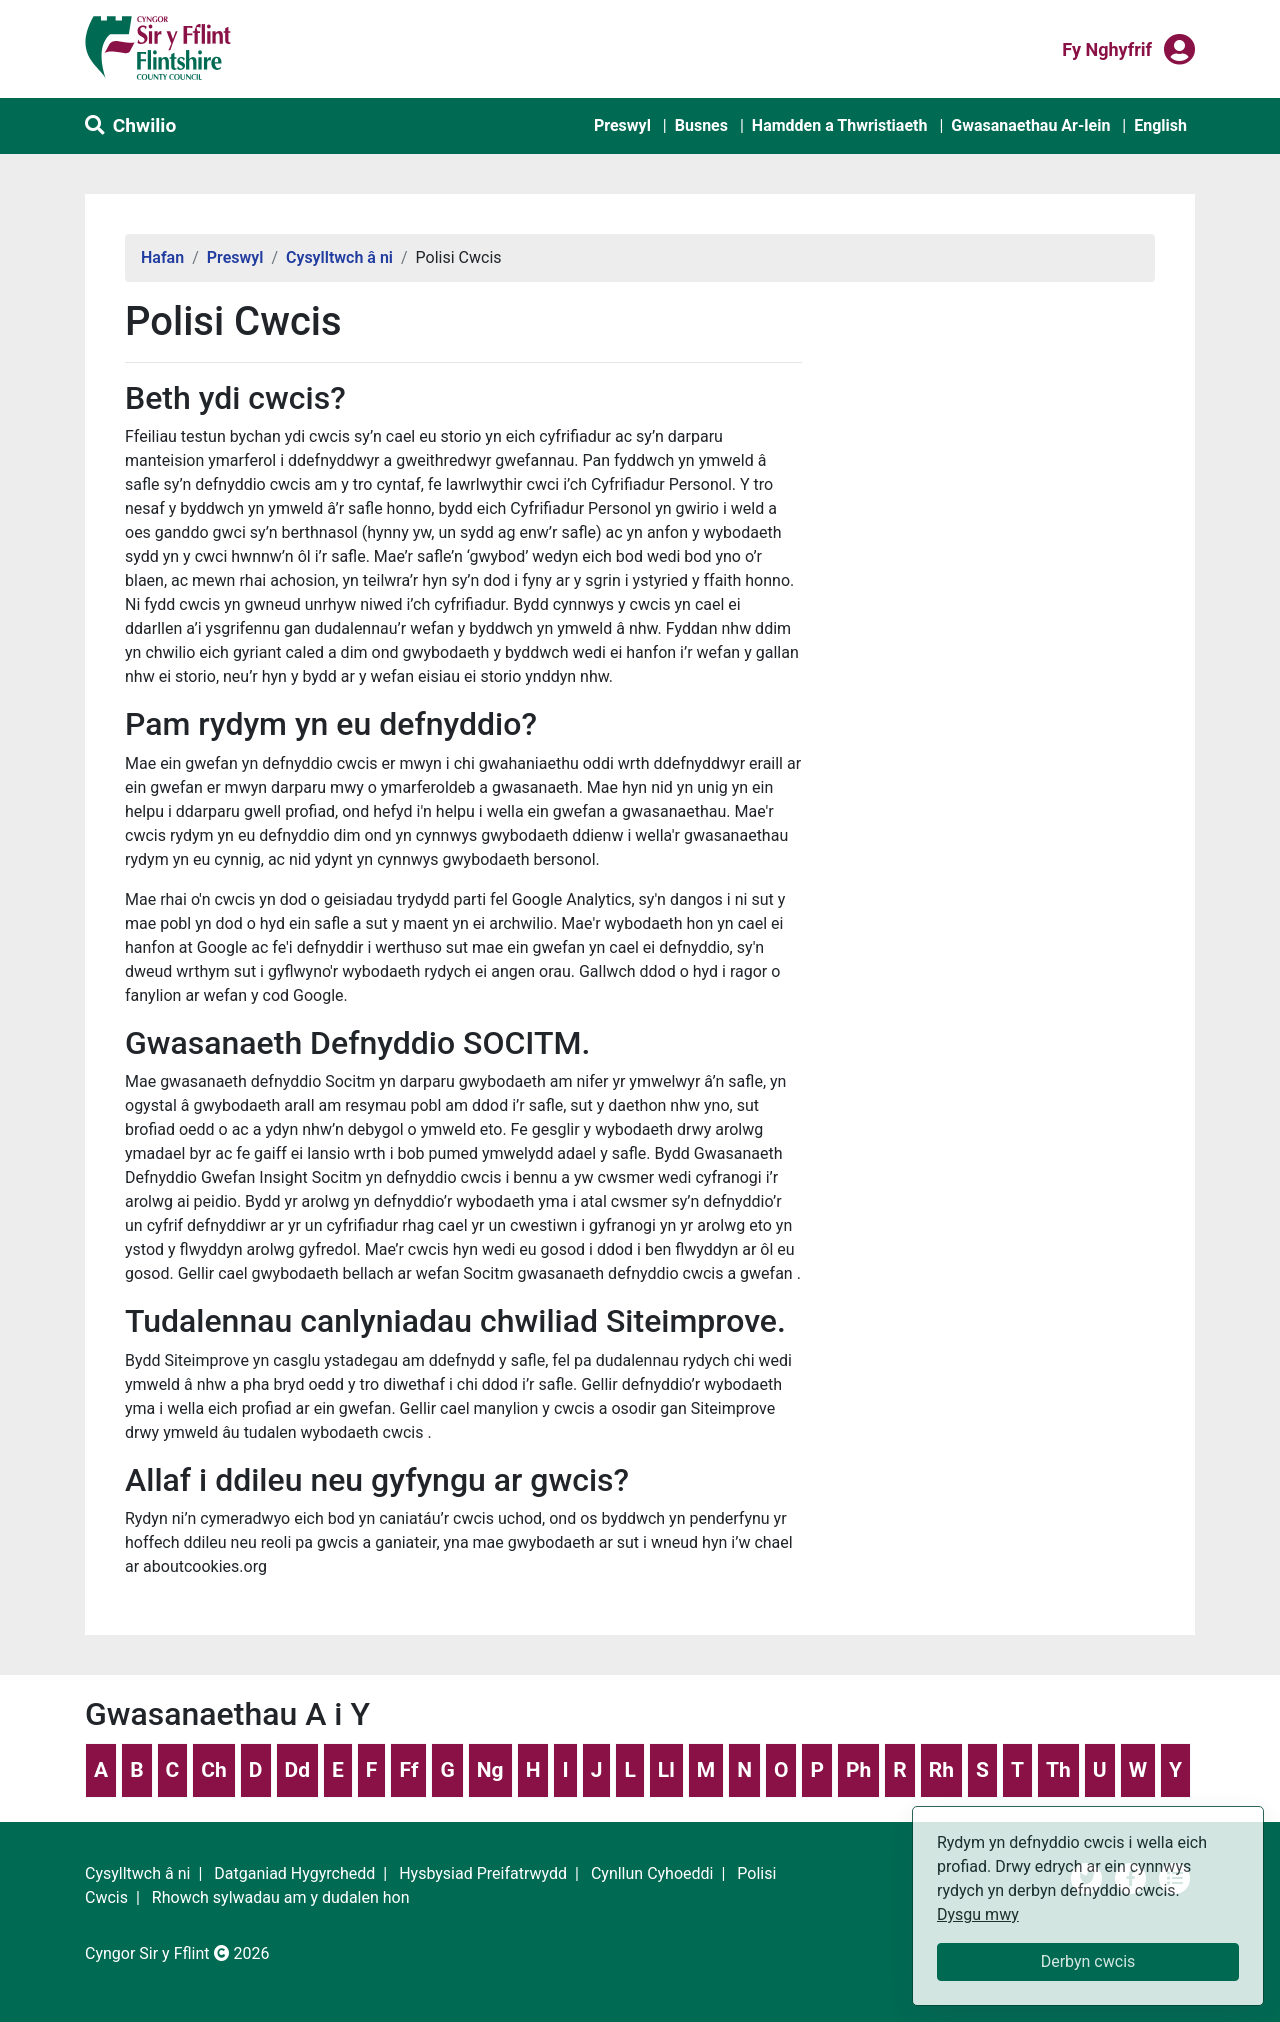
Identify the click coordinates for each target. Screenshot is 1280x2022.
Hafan (162, 257)
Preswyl (622, 125)
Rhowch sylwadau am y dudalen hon (281, 1897)
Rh (941, 1770)
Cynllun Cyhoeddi (652, 1873)
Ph (858, 1770)
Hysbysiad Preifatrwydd (483, 1873)
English (1160, 125)
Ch (214, 1770)
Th (1058, 1770)
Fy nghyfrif (1107, 48)
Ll (666, 1770)
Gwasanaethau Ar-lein (1030, 125)
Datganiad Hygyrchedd (294, 1873)
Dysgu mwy (978, 1914)
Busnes (701, 125)
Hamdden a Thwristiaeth (840, 125)
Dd (297, 1770)
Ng (490, 1770)
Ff (408, 1770)
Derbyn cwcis (1088, 1961)
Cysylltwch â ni (339, 257)
